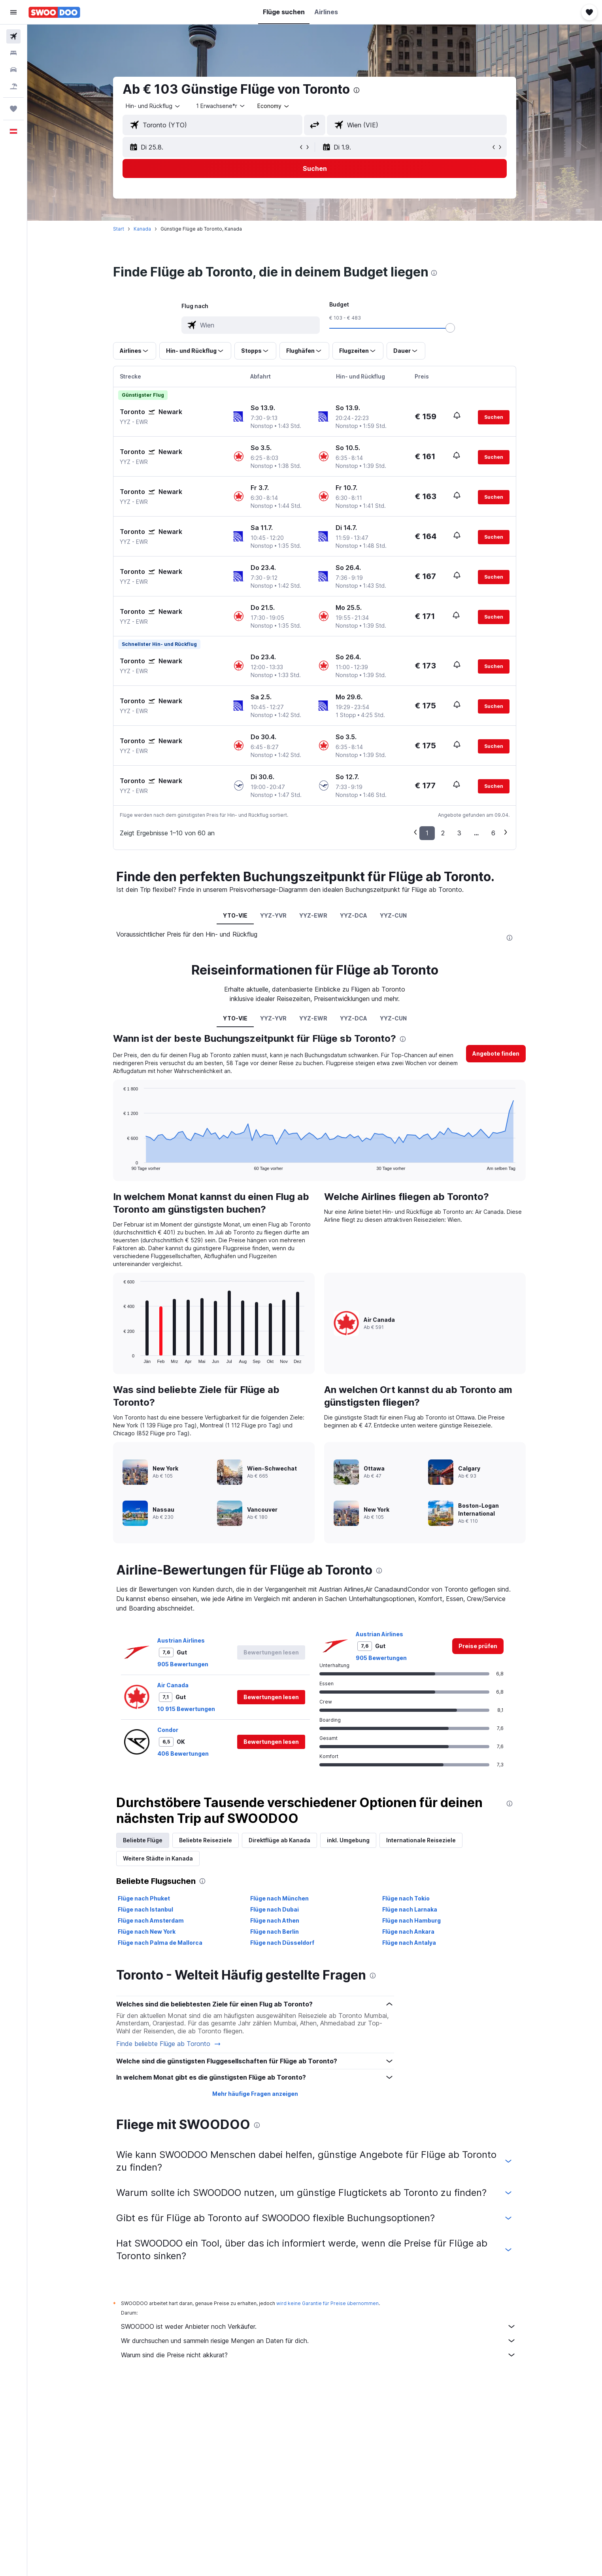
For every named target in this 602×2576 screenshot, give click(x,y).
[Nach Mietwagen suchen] (13, 70)
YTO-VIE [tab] (235, 915)
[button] (13, 12)
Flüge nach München (279, 1898)
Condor (167, 1729)
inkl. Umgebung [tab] (348, 1840)
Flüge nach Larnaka (409, 1909)
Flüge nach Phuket (144, 1898)
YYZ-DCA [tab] (353, 915)
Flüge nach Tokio (406, 1898)
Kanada (142, 229)
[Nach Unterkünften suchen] (13, 53)
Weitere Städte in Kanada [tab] (158, 1858)
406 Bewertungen (183, 1753)
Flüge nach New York (147, 1931)
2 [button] (443, 833)
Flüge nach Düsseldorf (282, 1942)
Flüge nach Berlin (274, 1931)
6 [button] (493, 833)
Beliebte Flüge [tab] (142, 1840)
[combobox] (153, 106)
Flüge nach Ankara (408, 1931)
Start (118, 229)
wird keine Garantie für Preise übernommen (327, 2303)
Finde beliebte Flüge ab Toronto (168, 2044)
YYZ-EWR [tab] (313, 915)
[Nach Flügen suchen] (13, 36)
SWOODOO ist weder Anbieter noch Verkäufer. (318, 2326)
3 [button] (459, 833)
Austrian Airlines (181, 1640)
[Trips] (13, 109)
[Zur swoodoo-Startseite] (54, 12)
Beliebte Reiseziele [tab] (205, 1840)
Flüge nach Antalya (409, 1942)
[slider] (450, 328)
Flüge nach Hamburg (411, 1920)
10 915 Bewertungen (186, 1708)
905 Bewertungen (182, 1664)
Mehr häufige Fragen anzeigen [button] (255, 2093)
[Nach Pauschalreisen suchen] (13, 86)
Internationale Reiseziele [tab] (421, 1840)
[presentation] (356, 90)
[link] (478, 1646)
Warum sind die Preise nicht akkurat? (318, 2355)
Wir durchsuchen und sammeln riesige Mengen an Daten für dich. (318, 2340)
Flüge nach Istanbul (145, 1909)
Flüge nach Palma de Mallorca (160, 1942)
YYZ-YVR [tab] (273, 915)
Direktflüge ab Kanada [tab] (279, 1840)
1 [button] (427, 833)
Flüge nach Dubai (274, 1909)
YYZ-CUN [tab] (393, 915)
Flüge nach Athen (274, 1920)
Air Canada (173, 1685)
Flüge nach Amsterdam (151, 1920)
